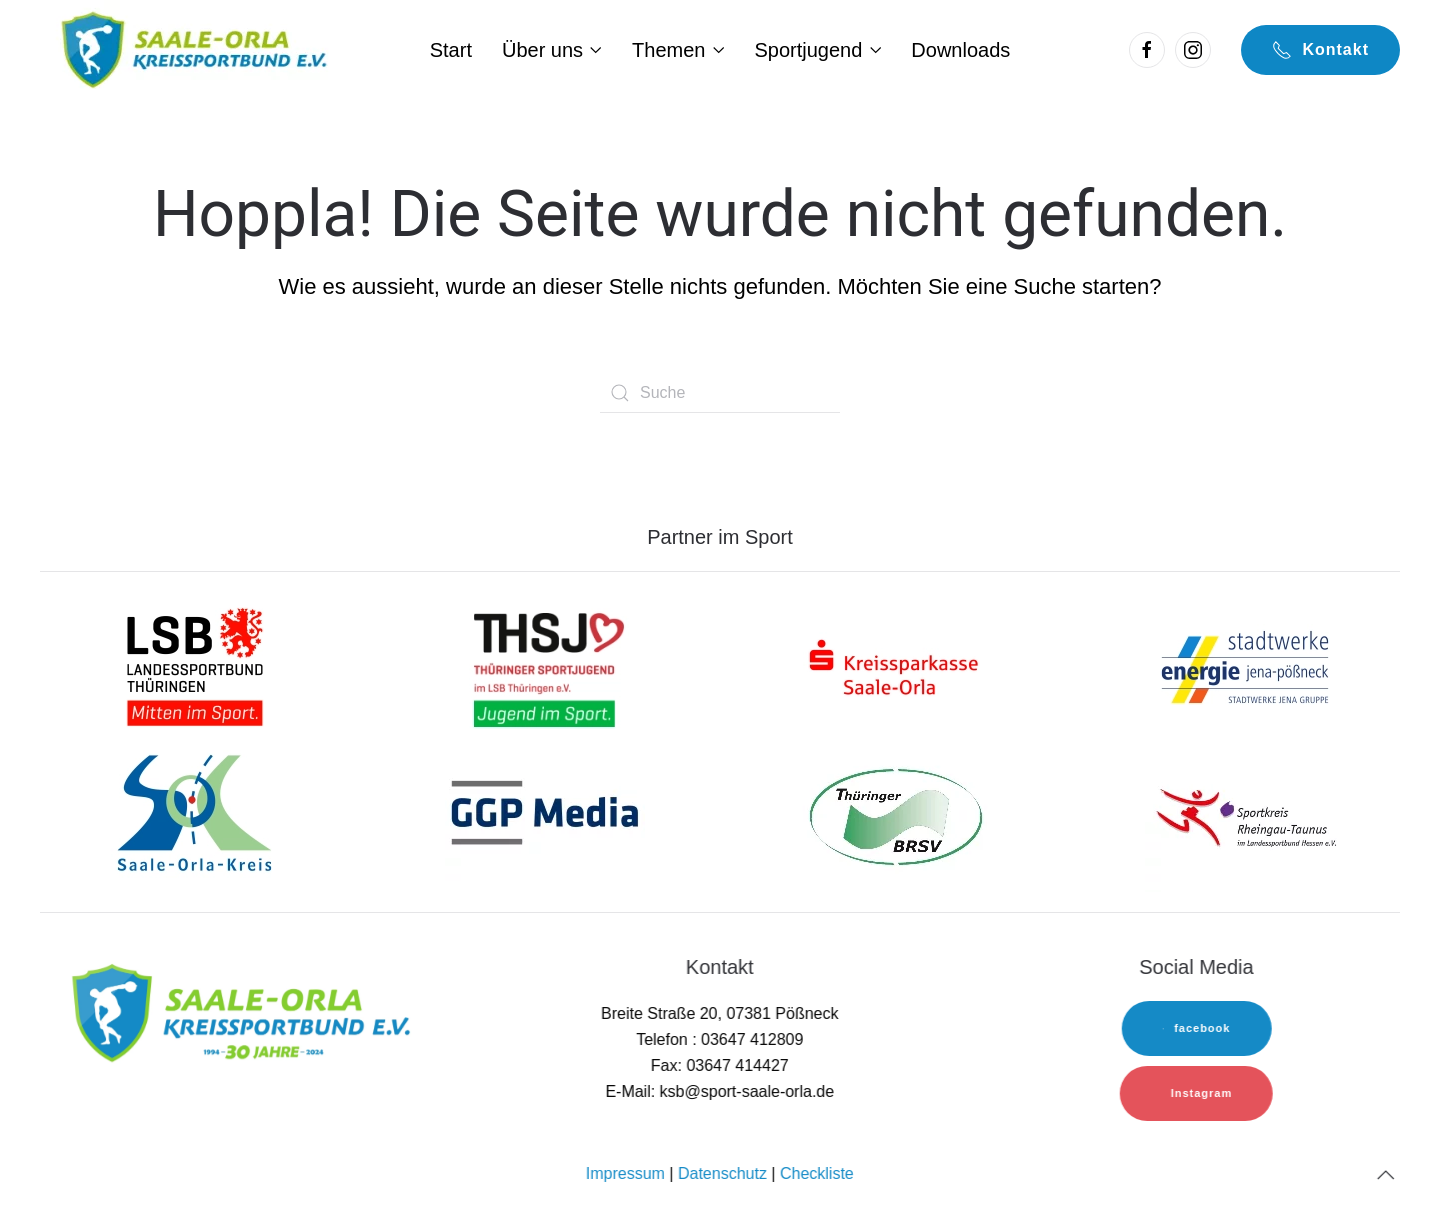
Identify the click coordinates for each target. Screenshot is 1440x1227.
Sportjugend (817, 50)
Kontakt (1320, 50)
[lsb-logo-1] (195, 666)
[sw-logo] (1245, 666)
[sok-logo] (195, 816)
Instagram (1200, 1093)
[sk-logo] (895, 666)
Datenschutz (720, 1173)
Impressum (623, 1173)
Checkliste (815, 1173)
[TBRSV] (895, 816)
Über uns (552, 50)
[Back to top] (1384, 1175)
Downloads (960, 50)
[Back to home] (191, 50)
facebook (1195, 1028)
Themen (678, 50)
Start (451, 50)
